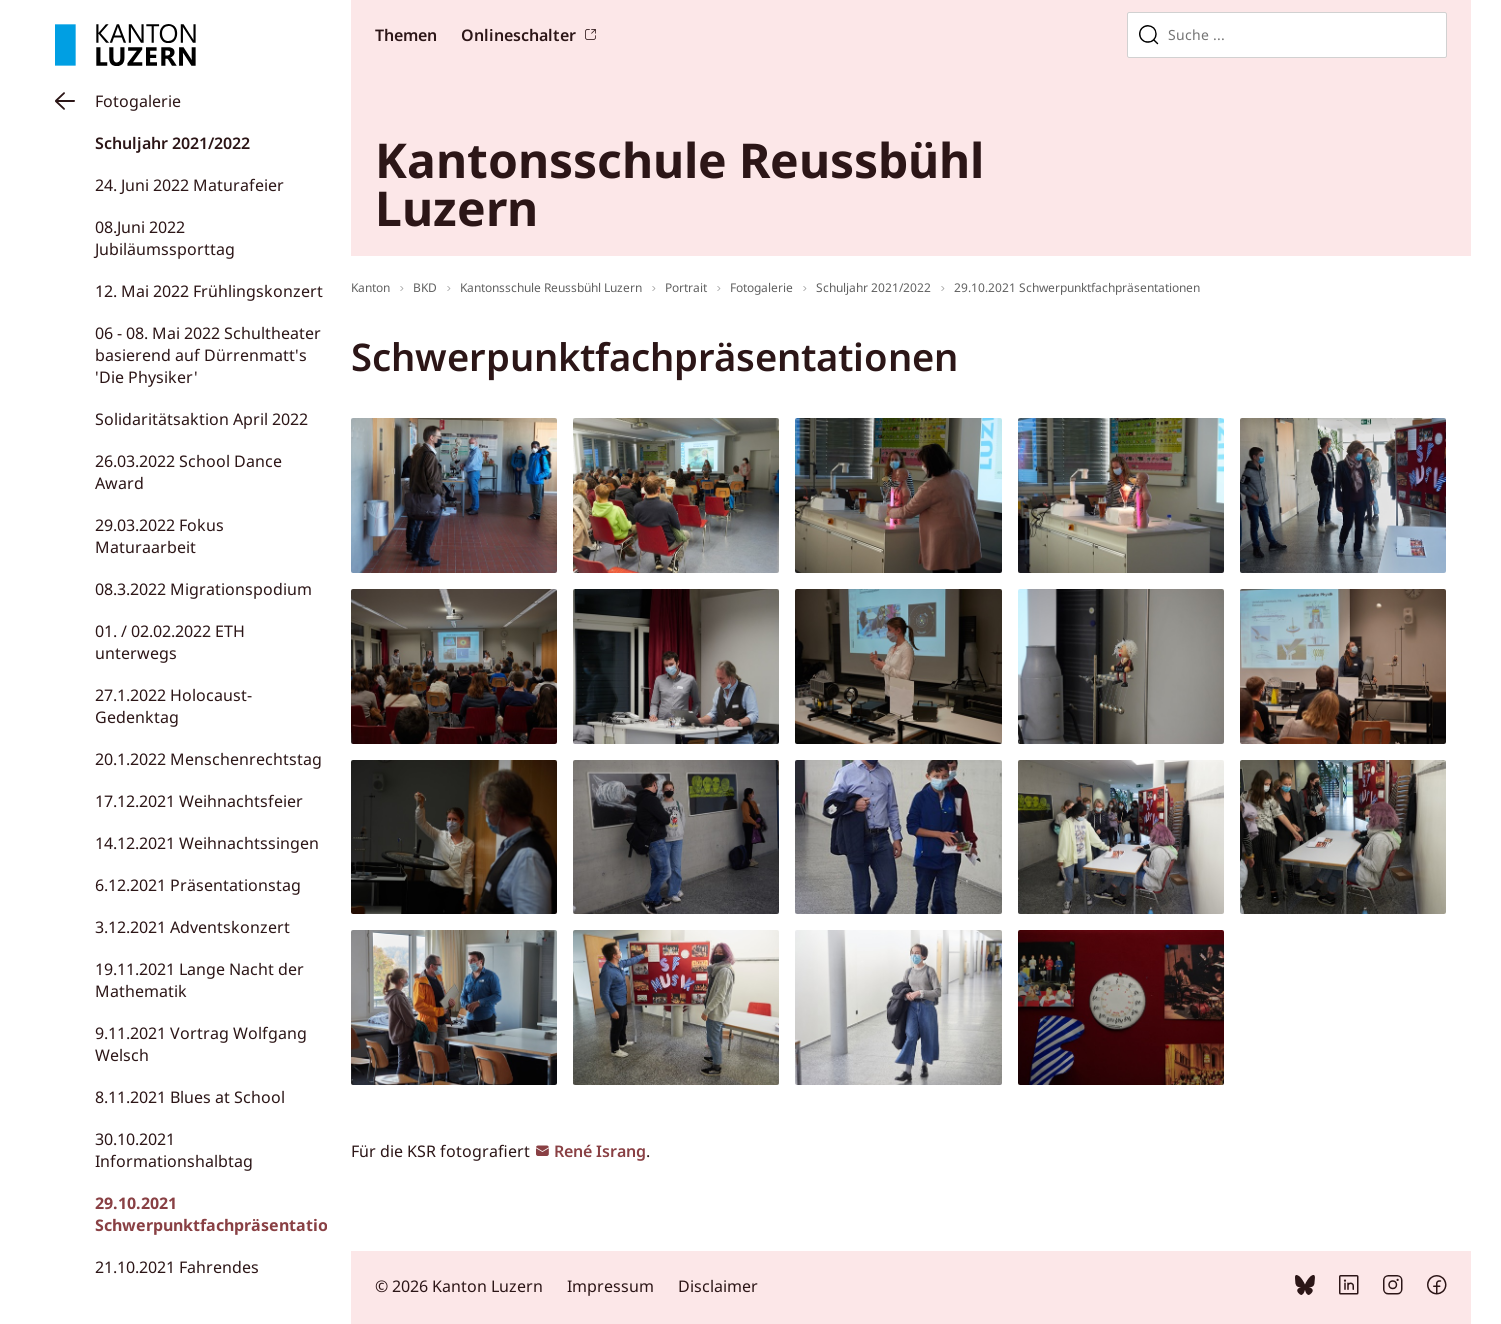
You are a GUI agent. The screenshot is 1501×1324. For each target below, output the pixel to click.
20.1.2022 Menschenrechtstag (208, 759)
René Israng (600, 1151)
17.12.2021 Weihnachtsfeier (199, 801)
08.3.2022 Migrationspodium (203, 589)
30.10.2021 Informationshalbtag (174, 1150)
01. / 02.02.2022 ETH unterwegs (170, 642)
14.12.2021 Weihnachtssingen (207, 843)
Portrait (686, 287)
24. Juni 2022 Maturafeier (189, 185)
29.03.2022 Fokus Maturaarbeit (159, 536)
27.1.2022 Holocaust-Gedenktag (173, 706)
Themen (406, 35)
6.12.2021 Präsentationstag (198, 885)
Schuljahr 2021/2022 (172, 143)
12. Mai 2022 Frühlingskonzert (209, 291)
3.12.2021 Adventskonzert (192, 927)
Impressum (610, 1286)
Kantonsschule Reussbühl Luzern (551, 287)
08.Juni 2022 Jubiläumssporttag (165, 238)
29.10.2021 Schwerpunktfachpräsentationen (226, 1214)
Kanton (370, 287)
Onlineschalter (518, 35)
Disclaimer (718, 1286)
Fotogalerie (138, 101)
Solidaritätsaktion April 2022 (201, 419)
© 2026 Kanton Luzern (459, 1286)
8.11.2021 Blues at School (190, 1097)
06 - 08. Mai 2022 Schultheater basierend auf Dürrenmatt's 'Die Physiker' (208, 355)
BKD (425, 287)
